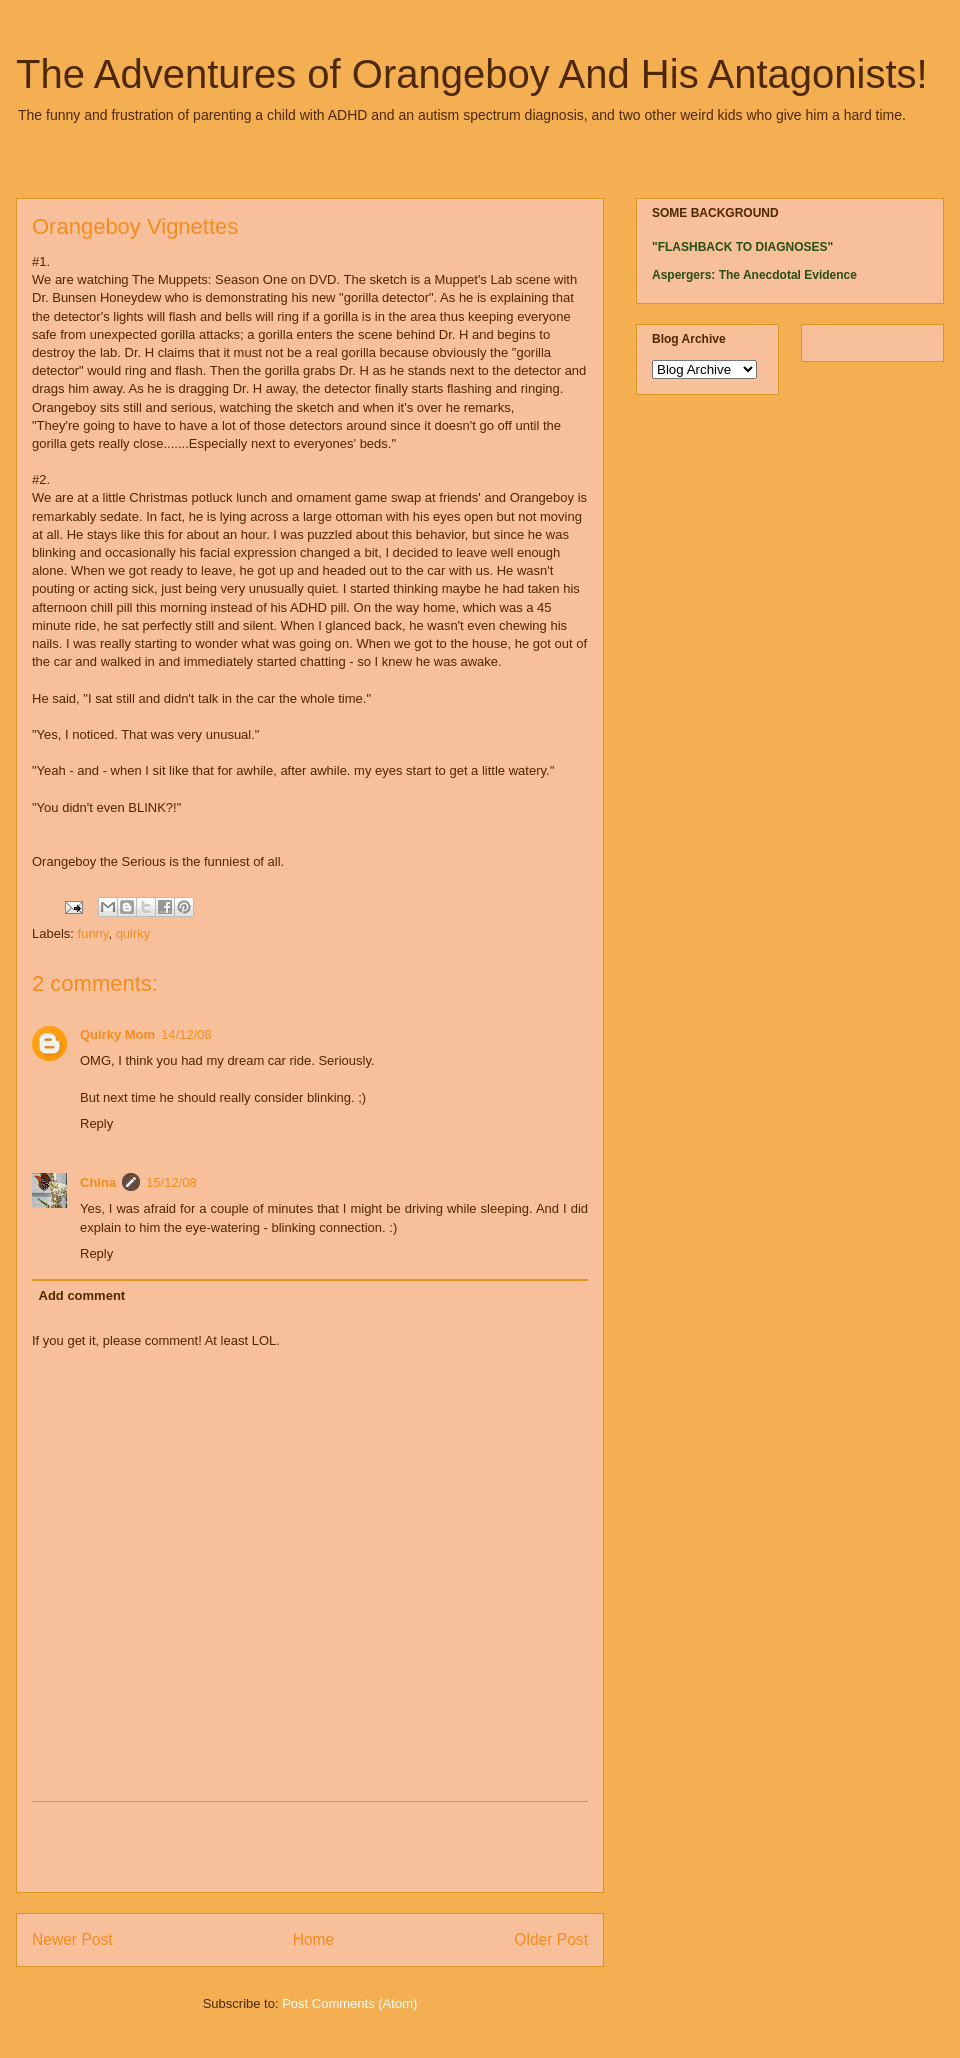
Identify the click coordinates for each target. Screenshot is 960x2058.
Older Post (551, 1939)
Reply (96, 1123)
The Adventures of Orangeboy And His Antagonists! (472, 74)
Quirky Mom (117, 1034)
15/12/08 (171, 1182)
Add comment (82, 1295)
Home (314, 1939)
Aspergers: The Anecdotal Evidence (754, 275)
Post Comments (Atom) (349, 2003)
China (98, 1182)
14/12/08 (186, 1034)
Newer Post (72, 1939)
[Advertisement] (310, 1847)
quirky (133, 933)
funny (93, 933)
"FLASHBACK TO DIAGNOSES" (742, 247)
